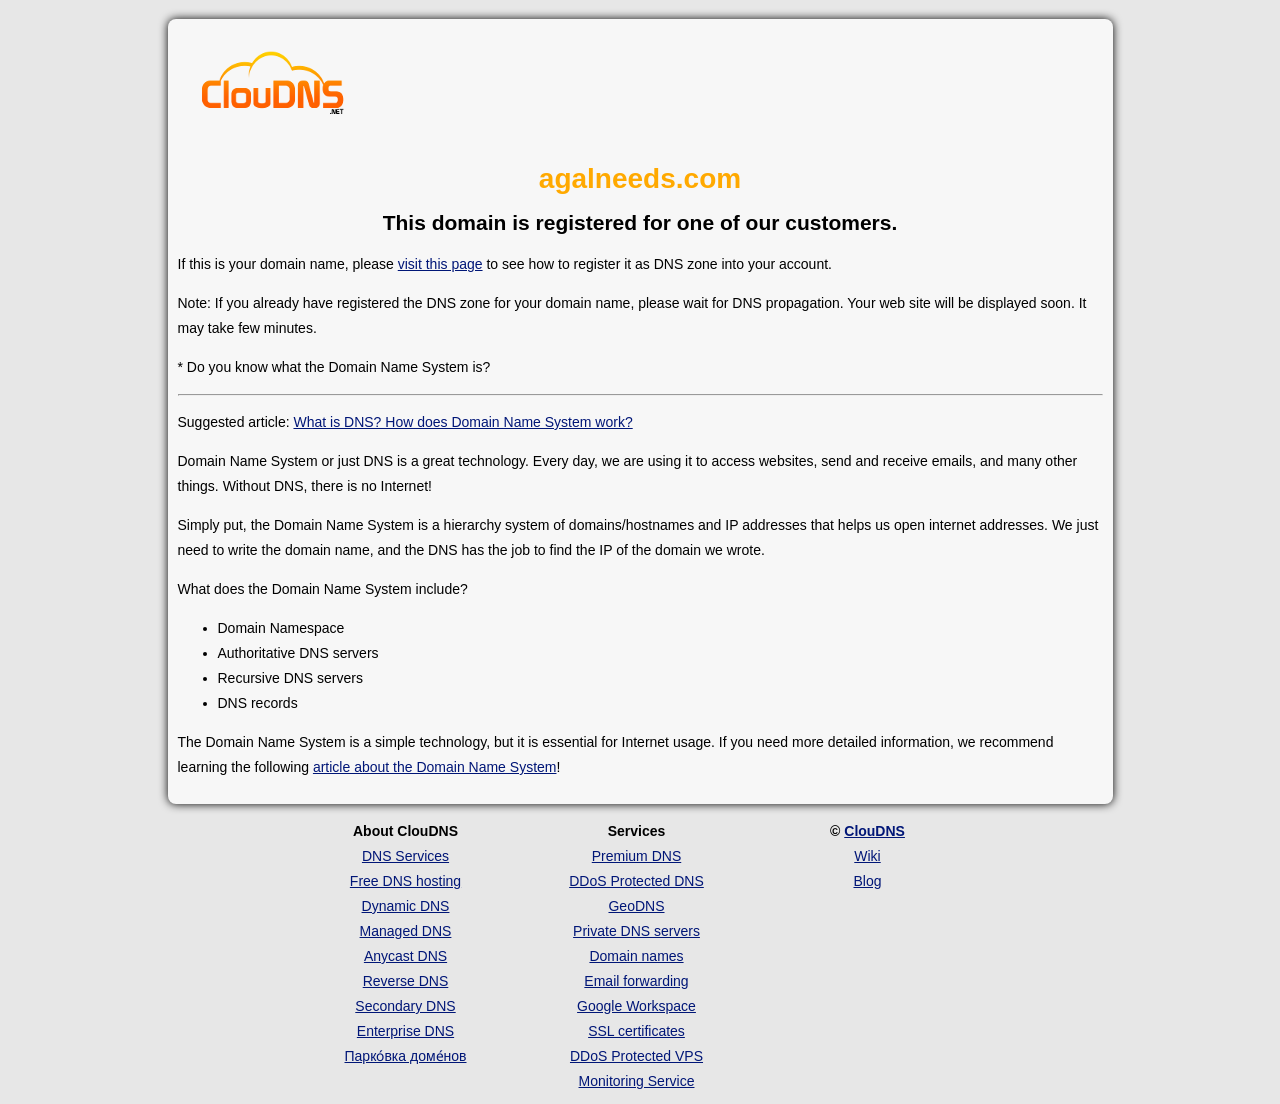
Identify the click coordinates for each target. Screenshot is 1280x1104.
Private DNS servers (636, 931)
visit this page (440, 264)
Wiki (867, 856)
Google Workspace (636, 1006)
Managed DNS (406, 931)
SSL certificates (636, 1031)
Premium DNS (636, 856)
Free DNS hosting (405, 881)
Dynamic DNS (406, 906)
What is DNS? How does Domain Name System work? (462, 422)
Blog (867, 881)
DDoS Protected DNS (636, 881)
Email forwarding (636, 981)
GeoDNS (636, 906)
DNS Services (405, 856)
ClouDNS (874, 831)
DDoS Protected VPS (636, 1056)
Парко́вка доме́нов (406, 1056)
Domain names (636, 956)
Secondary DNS (405, 1006)
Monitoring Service (637, 1081)
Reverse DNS (406, 981)
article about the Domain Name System (435, 767)
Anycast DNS (405, 956)
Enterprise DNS (405, 1031)
